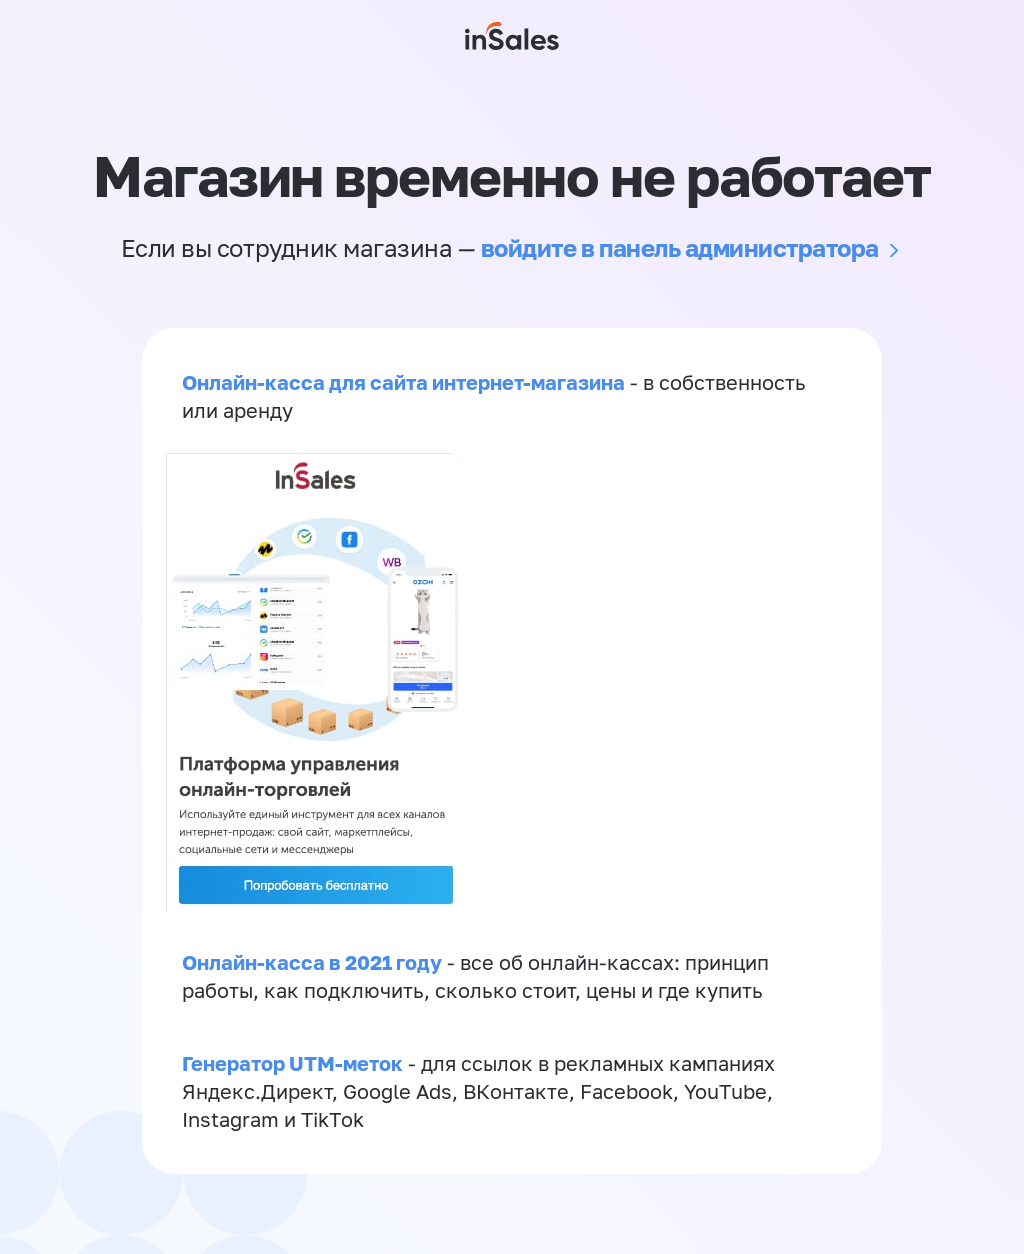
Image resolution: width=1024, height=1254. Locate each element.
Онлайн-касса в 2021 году (312, 962)
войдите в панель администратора (680, 247)
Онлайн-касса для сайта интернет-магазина (403, 382)
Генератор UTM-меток (292, 1063)
